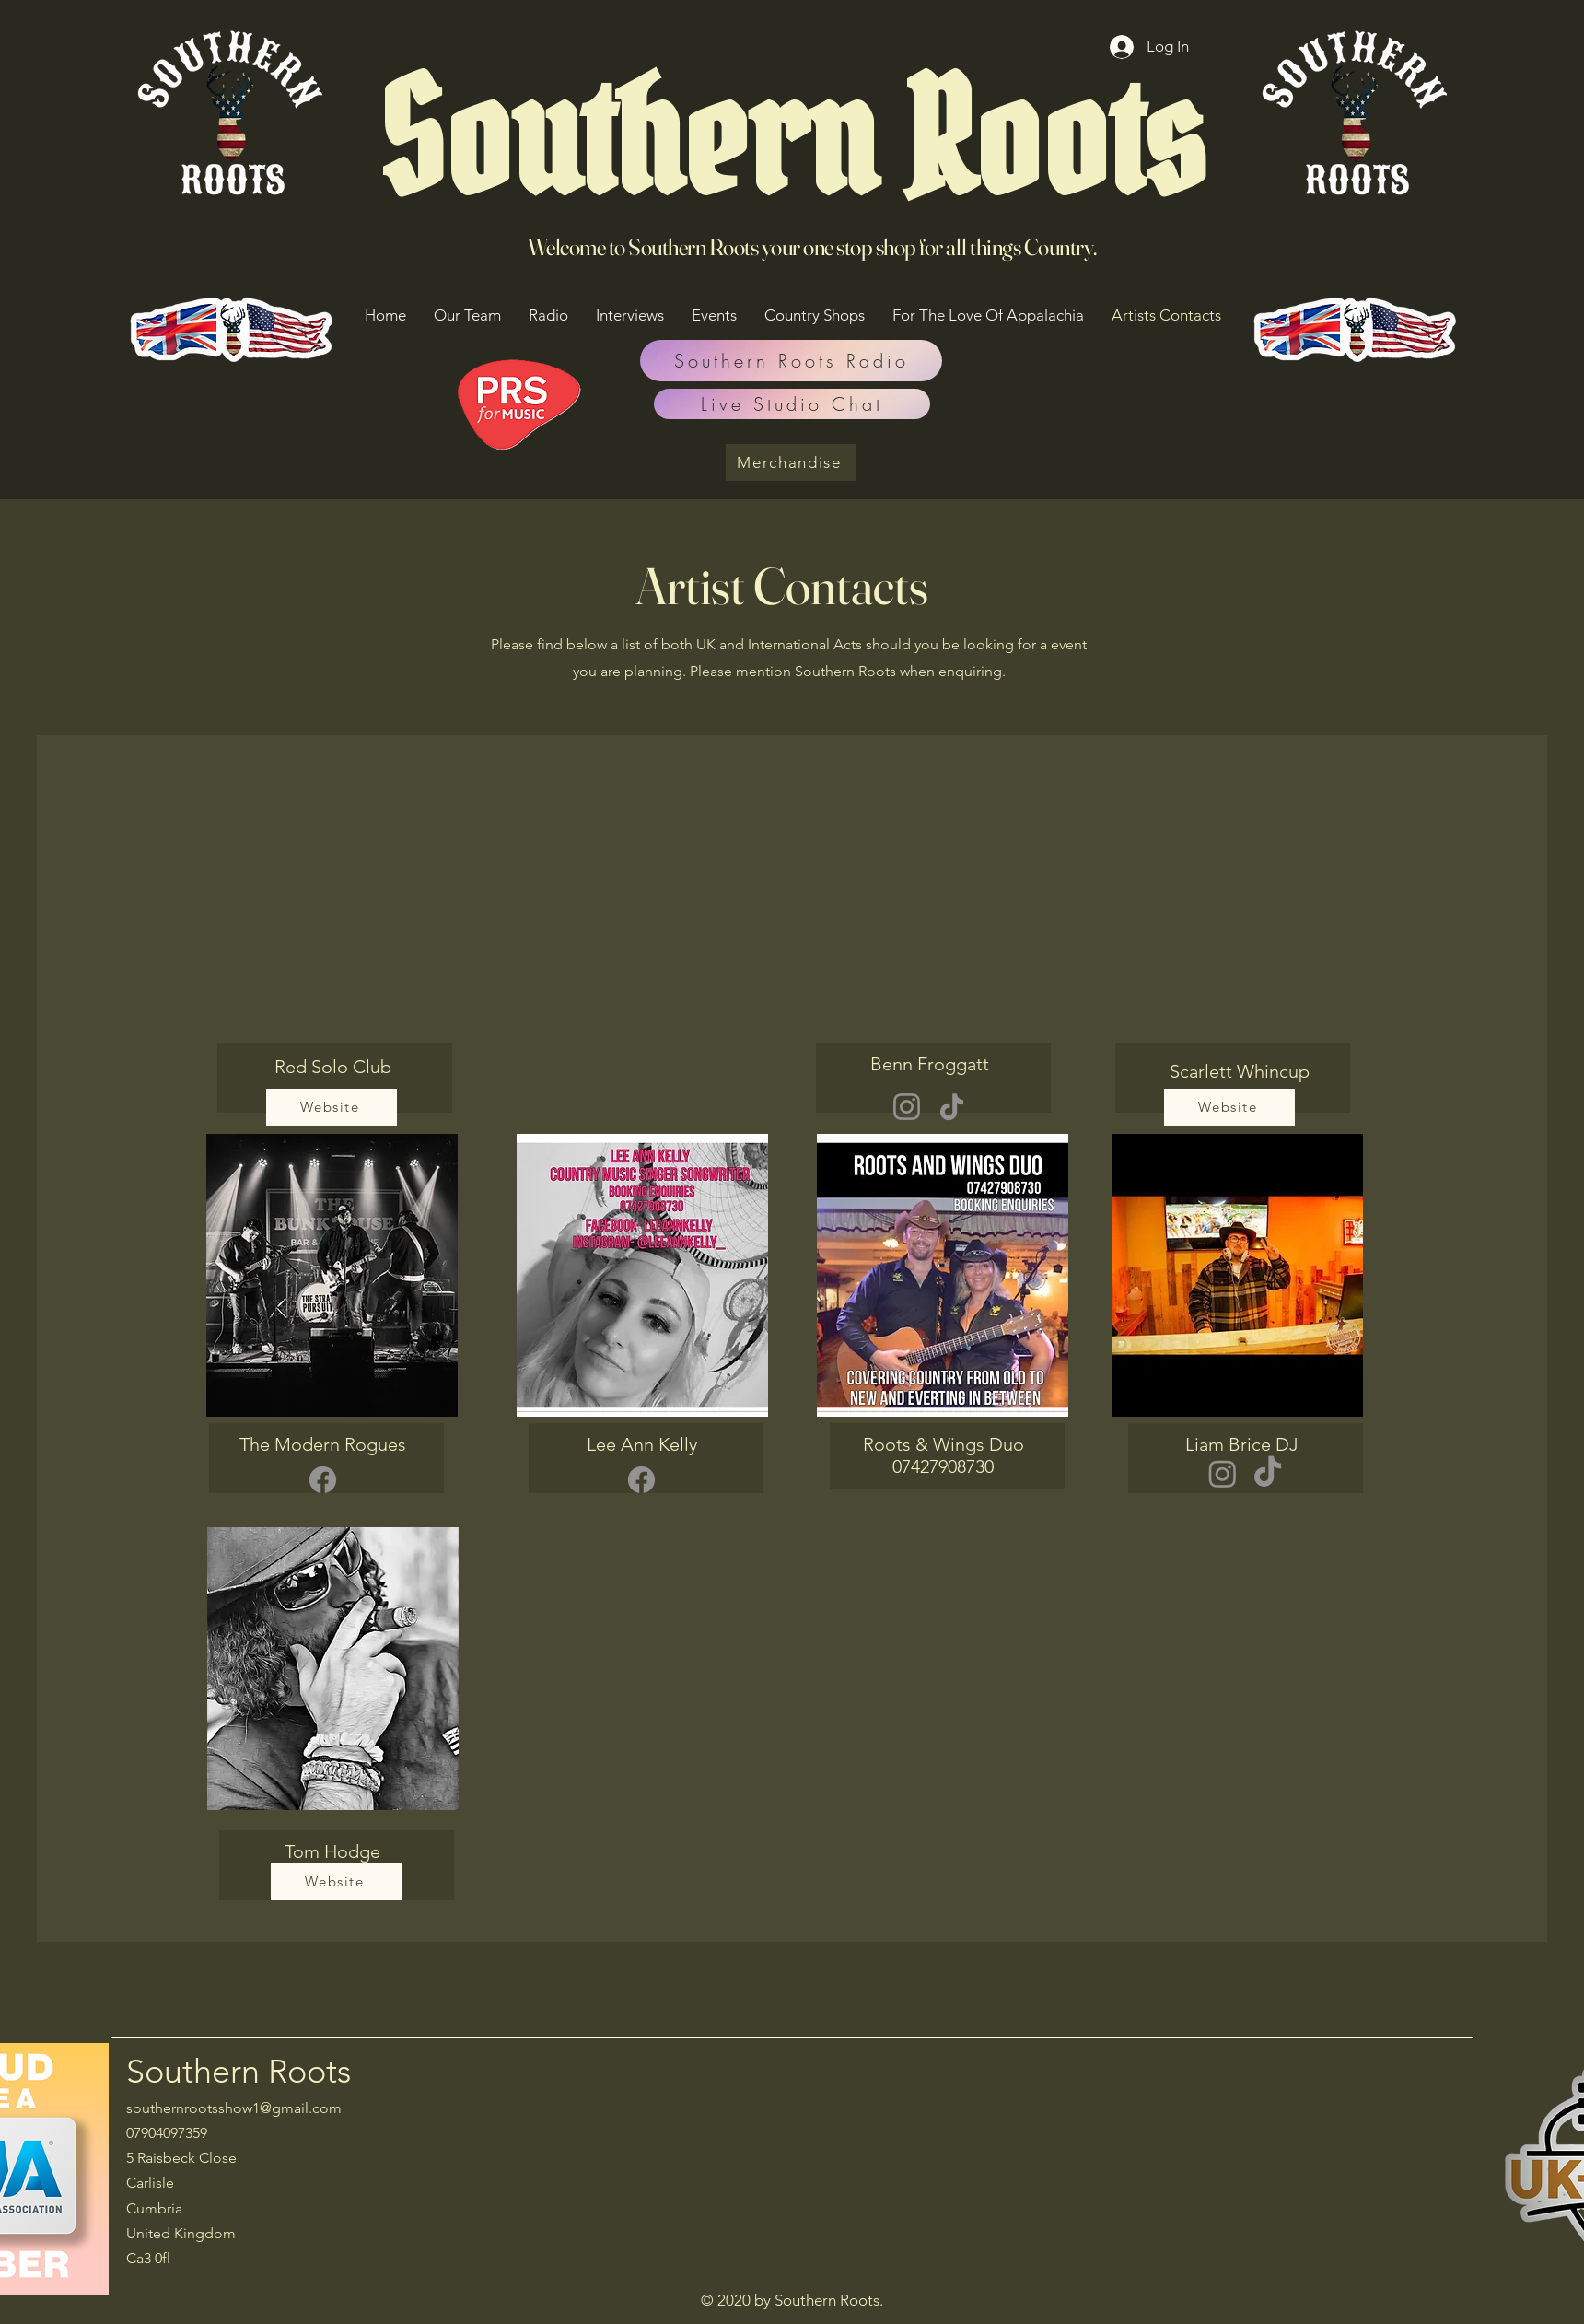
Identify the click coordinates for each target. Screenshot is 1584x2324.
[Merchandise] (791, 462)
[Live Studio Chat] (792, 404)
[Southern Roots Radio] (791, 360)
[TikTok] (952, 1107)
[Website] (331, 1107)
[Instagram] (907, 1107)
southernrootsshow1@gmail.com (234, 2108)
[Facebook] (323, 1480)
